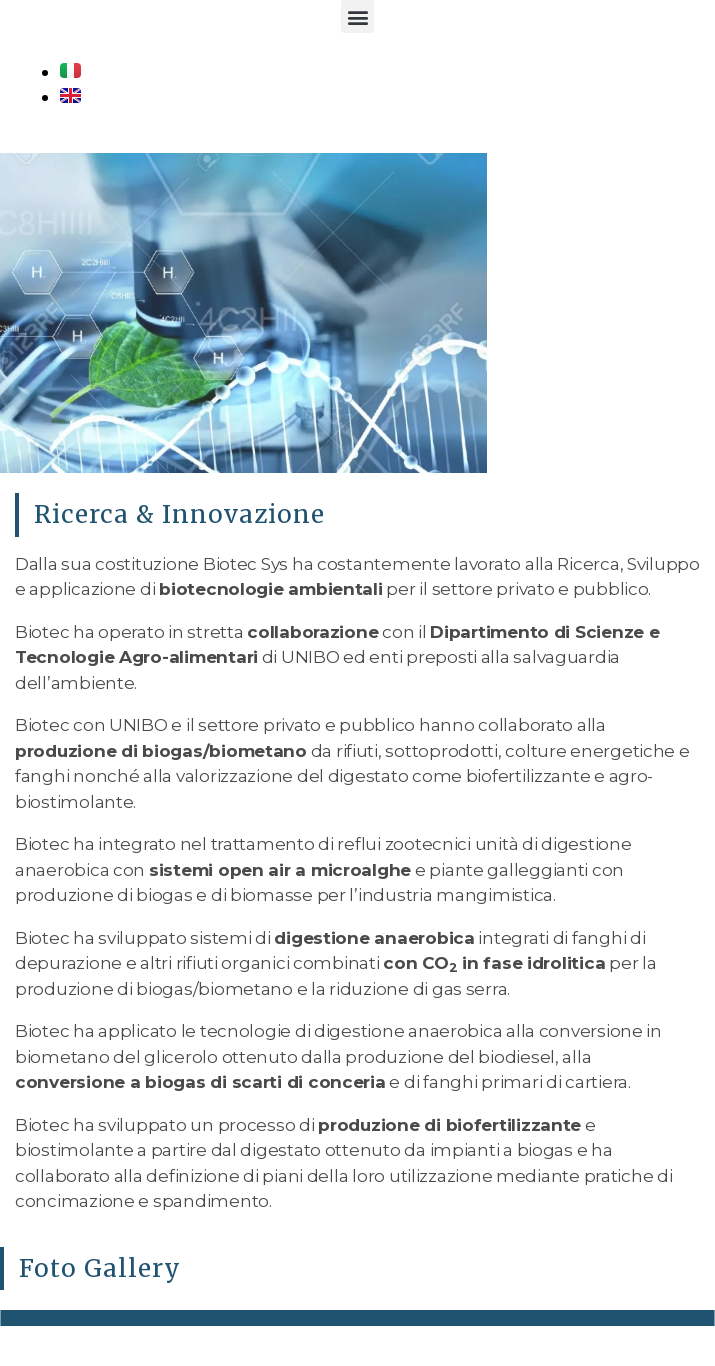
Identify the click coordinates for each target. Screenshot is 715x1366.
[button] (357, 16)
